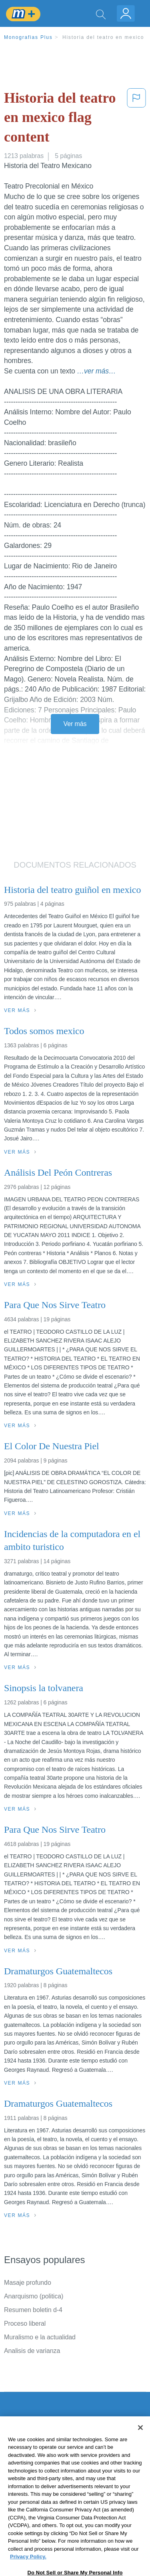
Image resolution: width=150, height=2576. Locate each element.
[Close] (140, 2449)
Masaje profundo (27, 2282)
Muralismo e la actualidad (40, 2337)
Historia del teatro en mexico (103, 37)
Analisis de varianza (32, 2350)
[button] (136, 119)
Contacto (16, 2436)
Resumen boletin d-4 (33, 2309)
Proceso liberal (25, 2323)
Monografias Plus (28, 37)
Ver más (75, 723)
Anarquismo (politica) (33, 2296)
